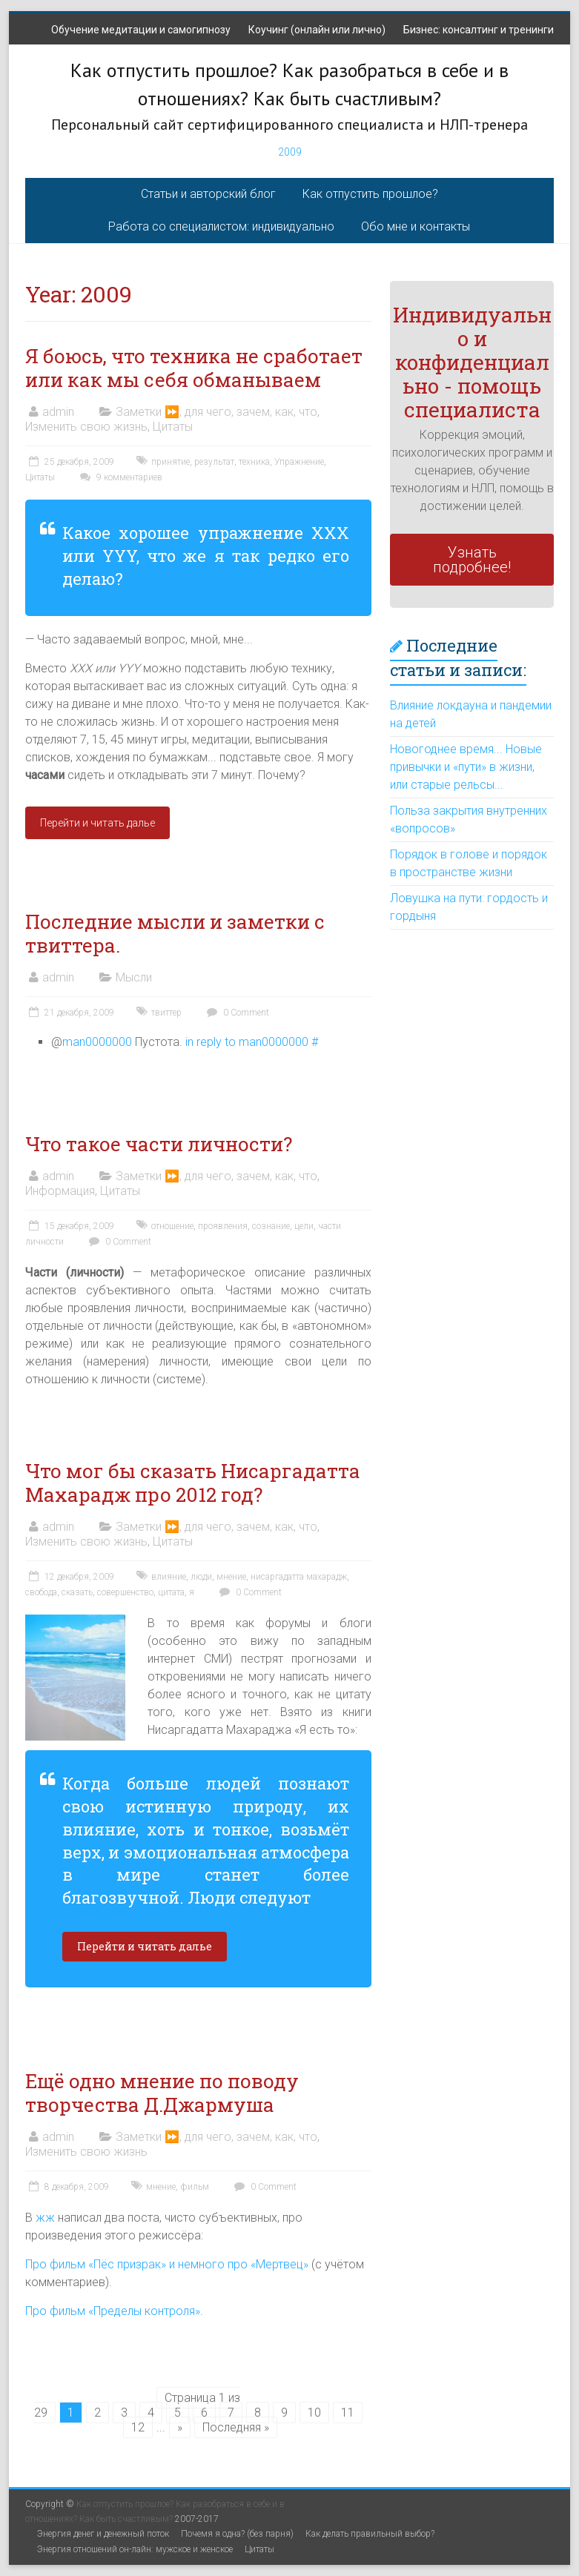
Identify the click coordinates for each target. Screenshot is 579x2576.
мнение (231, 1577)
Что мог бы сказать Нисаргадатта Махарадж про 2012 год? (192, 1482)
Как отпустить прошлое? (370, 194)
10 (314, 2413)
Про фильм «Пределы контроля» (112, 2311)
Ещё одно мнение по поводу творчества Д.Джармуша (162, 2092)
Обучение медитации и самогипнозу (141, 30)
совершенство (125, 1592)
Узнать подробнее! (472, 559)
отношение (172, 1226)
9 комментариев (119, 477)
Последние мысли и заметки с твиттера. (175, 933)
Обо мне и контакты (415, 226)
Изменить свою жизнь (86, 427)
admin (58, 412)
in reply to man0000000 (246, 1042)
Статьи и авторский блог (208, 194)
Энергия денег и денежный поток (103, 2534)
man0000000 (97, 1042)
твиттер (166, 1012)
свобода (41, 1592)
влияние (168, 1577)
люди (201, 1577)
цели (304, 1226)
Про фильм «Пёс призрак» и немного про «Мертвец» (166, 2264)
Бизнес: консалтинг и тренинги (478, 30)
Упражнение (299, 462)
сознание (271, 1226)
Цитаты (173, 427)
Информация (60, 1191)
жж (45, 2218)
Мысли (134, 977)
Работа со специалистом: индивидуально (221, 226)
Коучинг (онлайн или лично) (317, 30)
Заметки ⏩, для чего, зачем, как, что (216, 412)
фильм (194, 2187)
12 (138, 2427)
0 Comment (236, 1012)
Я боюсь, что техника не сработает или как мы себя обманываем (194, 367)
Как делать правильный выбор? (369, 2534)
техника (254, 462)
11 (347, 2413)
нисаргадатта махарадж (299, 1577)
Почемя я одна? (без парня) (237, 2534)
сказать (77, 1592)
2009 (290, 152)
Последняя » (235, 2427)
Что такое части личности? (158, 1143)
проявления (223, 1226)
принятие (170, 462)
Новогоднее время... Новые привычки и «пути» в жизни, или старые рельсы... (466, 767)
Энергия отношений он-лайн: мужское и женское (135, 2549)
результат (214, 462)
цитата (171, 1592)
